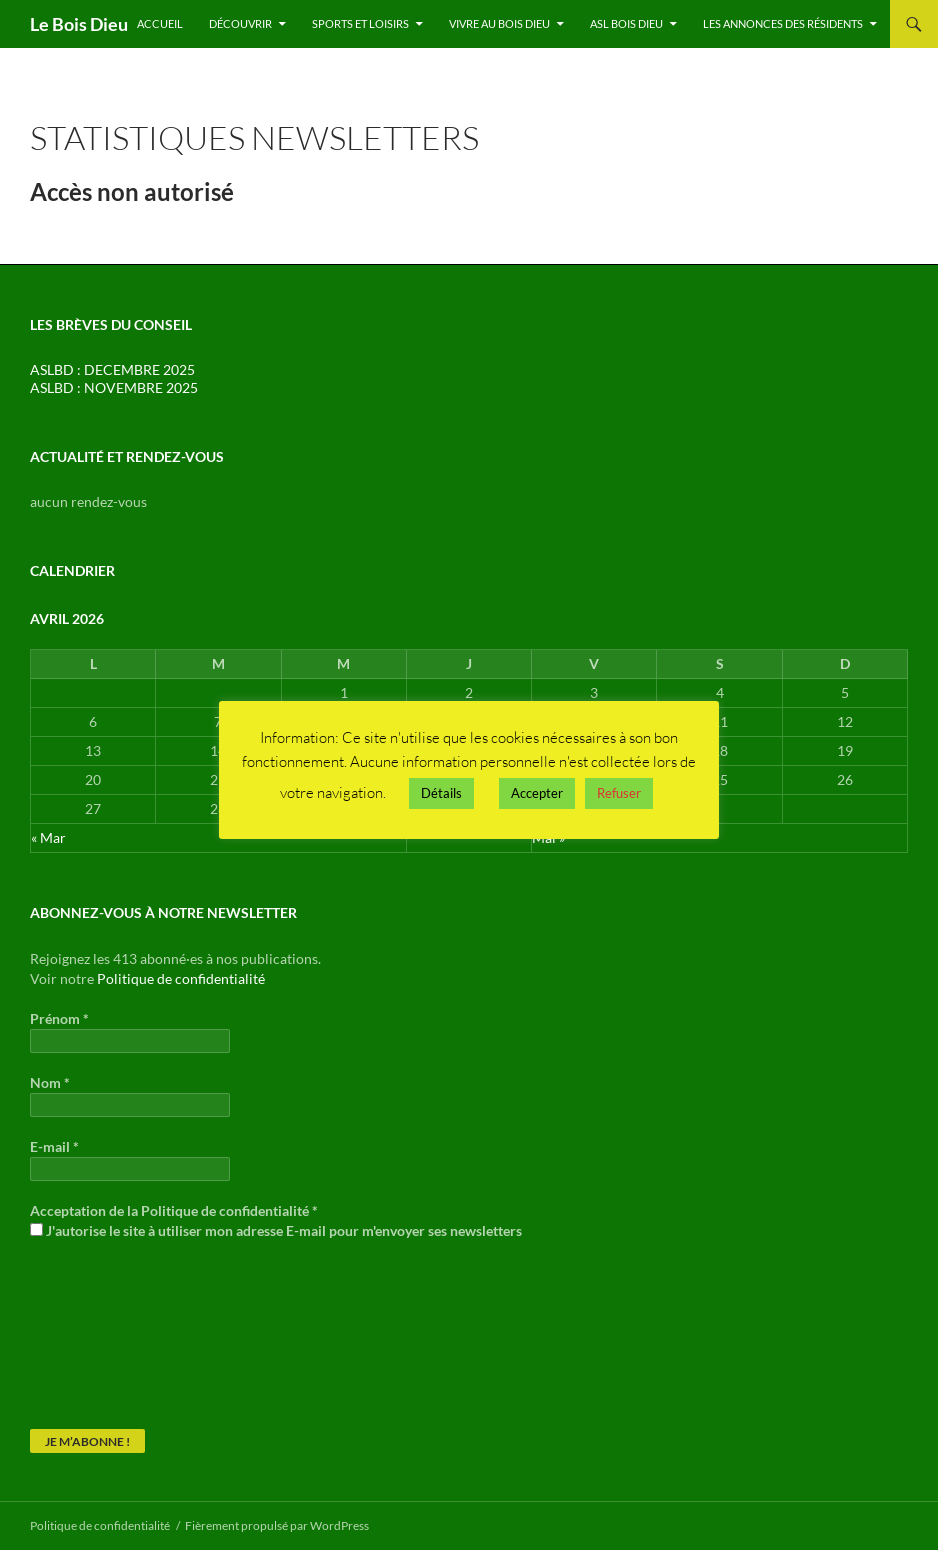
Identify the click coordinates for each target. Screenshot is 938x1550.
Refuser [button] (619, 793)
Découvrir (240, 23)
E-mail (54, 1146)
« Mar (48, 837)
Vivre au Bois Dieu (499, 23)
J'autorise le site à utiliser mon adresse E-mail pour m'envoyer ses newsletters (276, 1230)
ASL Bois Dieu (626, 23)
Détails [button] (441, 793)
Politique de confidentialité (181, 978)
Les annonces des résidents (783, 23)
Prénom (59, 1018)
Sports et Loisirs (360, 23)
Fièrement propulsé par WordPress (277, 1525)
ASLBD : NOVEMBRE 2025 (114, 387)
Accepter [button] (537, 793)
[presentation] (112, 1333)
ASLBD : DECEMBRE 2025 (112, 369)
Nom (50, 1082)
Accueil (160, 23)
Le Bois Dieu (79, 24)
